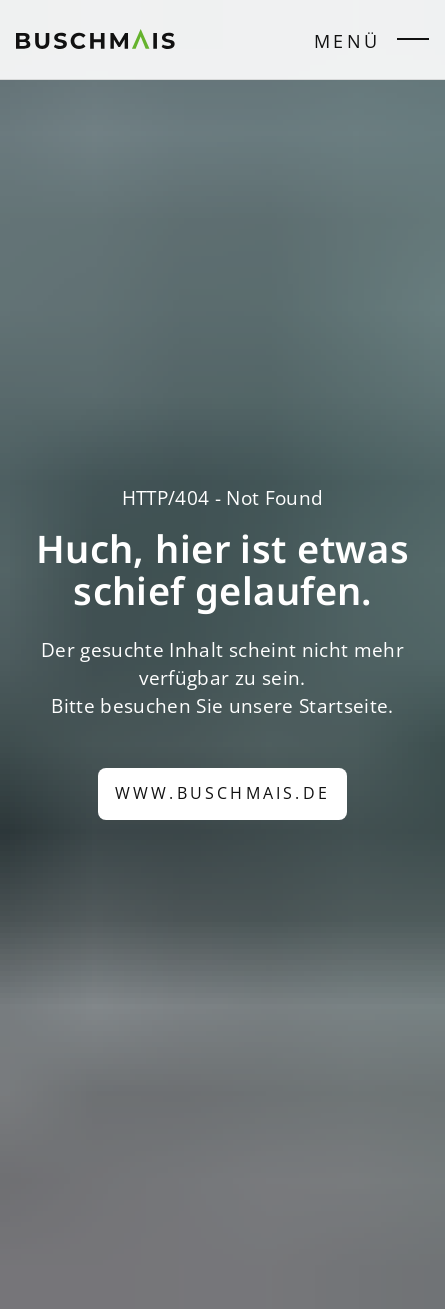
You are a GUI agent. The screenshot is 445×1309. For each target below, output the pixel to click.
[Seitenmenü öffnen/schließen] (413, 43)
